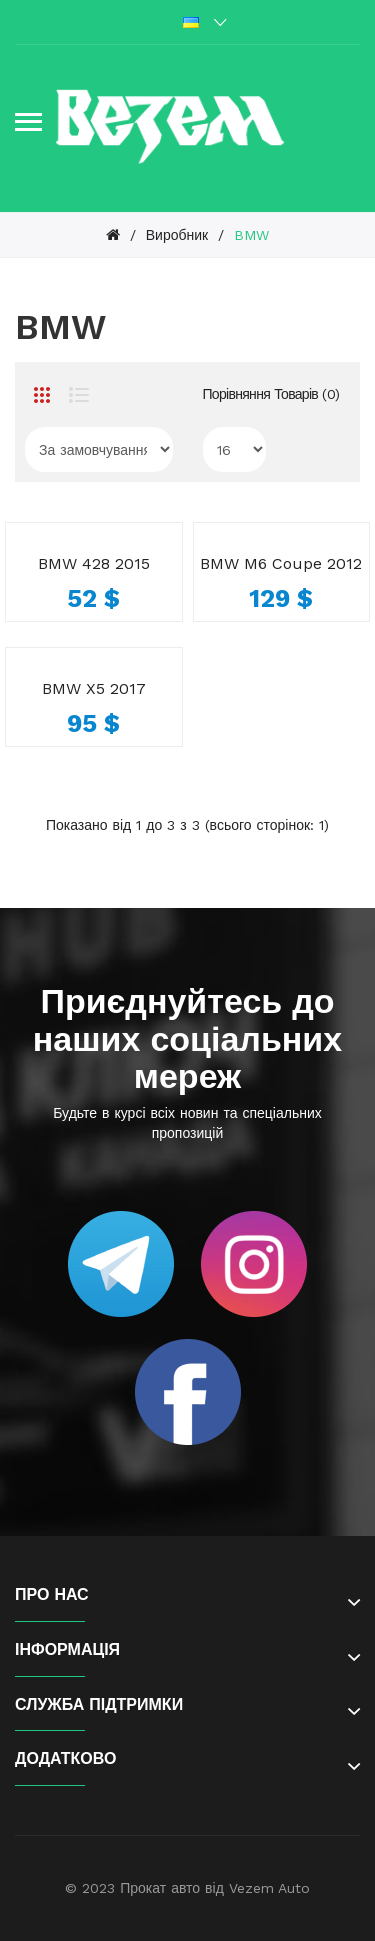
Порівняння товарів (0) (271, 394)
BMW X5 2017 (94, 688)
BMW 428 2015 (94, 563)
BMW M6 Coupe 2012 (281, 563)
